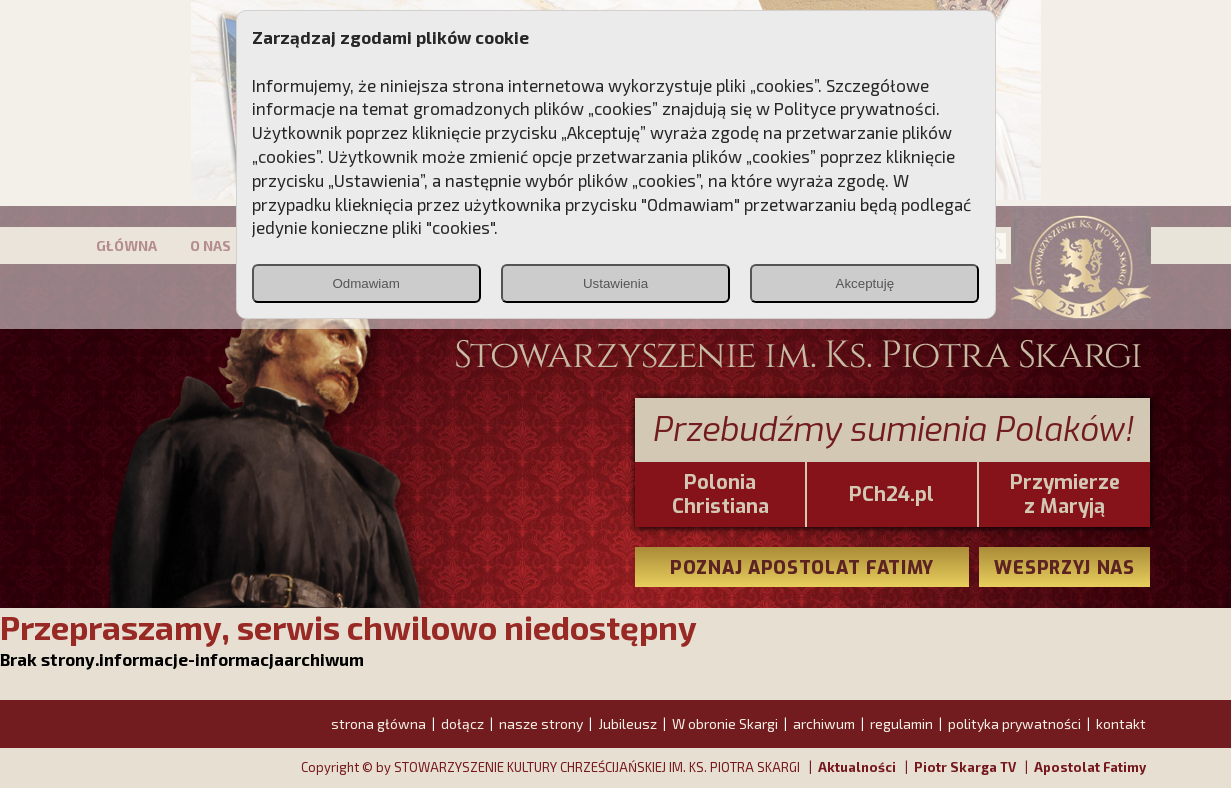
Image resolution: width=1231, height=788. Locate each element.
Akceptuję (865, 283)
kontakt (1121, 723)
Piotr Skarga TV (965, 767)
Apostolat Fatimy (1090, 767)
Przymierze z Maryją (1065, 495)
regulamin (901, 723)
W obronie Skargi (725, 723)
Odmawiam (365, 283)
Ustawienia (615, 283)
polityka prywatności (1014, 723)
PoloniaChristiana (720, 495)
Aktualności (857, 767)
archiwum (824, 723)
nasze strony (541, 723)
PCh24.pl (891, 495)
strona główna (378, 723)
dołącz (462, 723)
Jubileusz (627, 723)
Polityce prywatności (855, 108)
